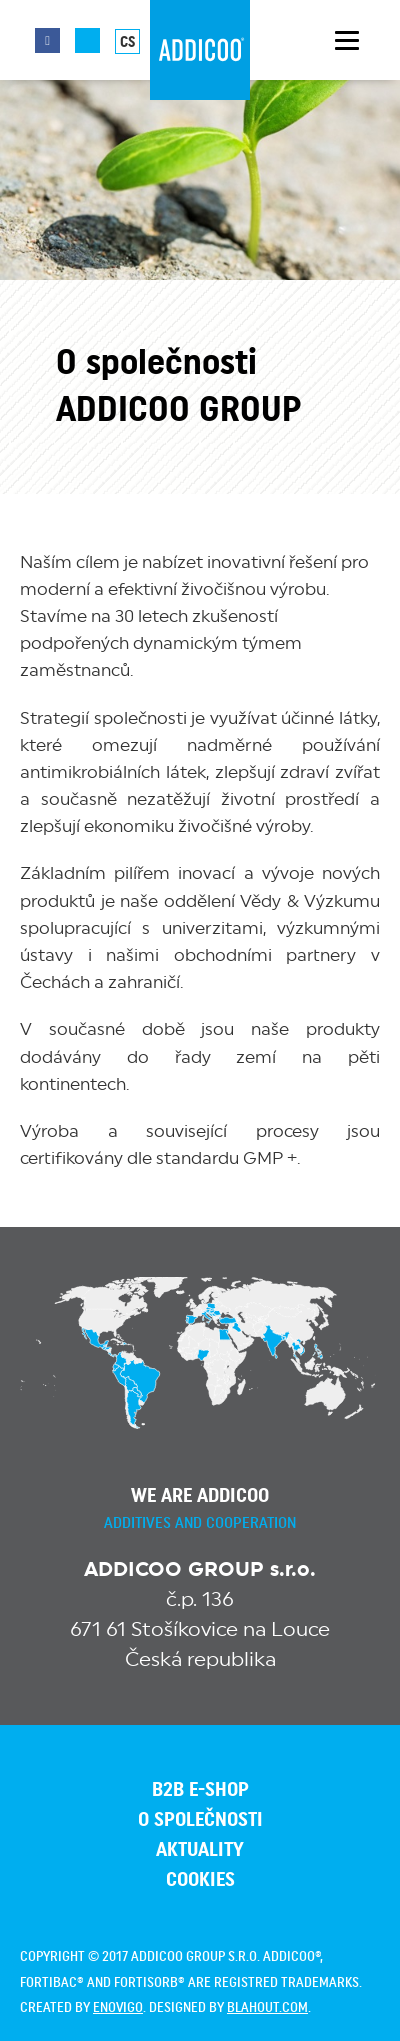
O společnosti (200, 1820)
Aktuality (200, 1850)
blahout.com (267, 2008)
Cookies (200, 1880)
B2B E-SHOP (200, 1790)
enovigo (118, 2008)
